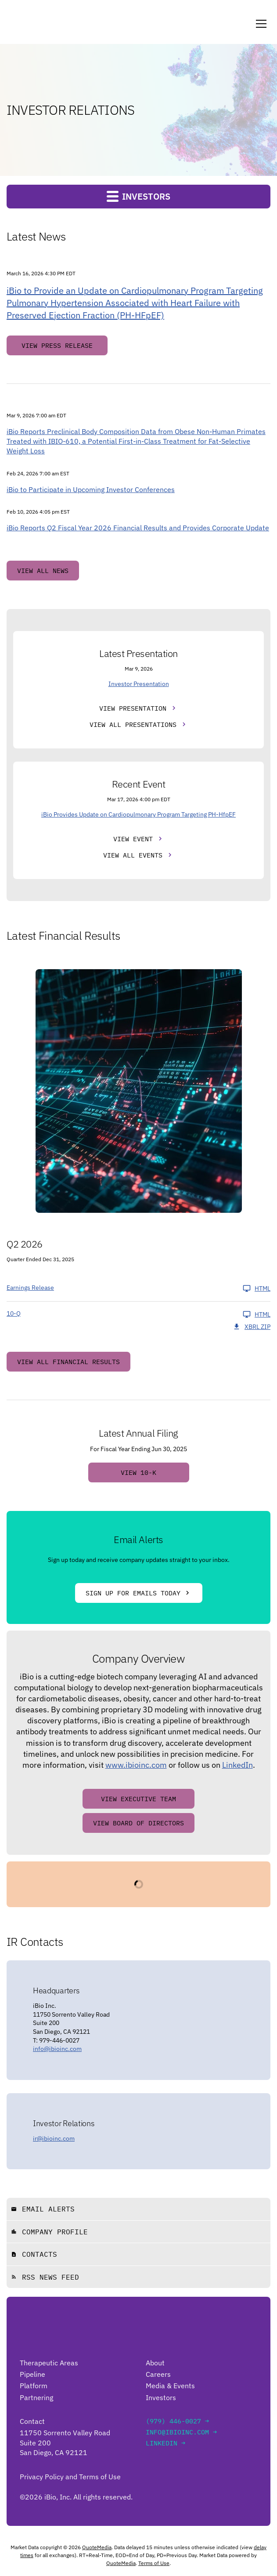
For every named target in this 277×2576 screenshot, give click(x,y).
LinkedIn (237, 1765)
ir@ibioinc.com (54, 2138)
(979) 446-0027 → (177, 2421)
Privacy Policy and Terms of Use (70, 2476)
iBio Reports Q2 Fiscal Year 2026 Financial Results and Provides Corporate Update (138, 527)
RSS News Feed (45, 2277)
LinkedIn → (165, 2443)
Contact (32, 2421)
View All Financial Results (68, 1361)
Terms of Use (153, 2563)
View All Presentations (133, 724)
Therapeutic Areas (49, 2362)
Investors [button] (138, 196)
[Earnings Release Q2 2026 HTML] (138, 1288)
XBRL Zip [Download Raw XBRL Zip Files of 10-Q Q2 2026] (251, 1327)
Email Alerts (43, 2208)
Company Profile (49, 2231)
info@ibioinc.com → (181, 2432)
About (155, 2362)
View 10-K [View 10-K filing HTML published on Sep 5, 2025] (138, 1472)
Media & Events (170, 2385)
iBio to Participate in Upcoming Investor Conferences (91, 489)
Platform (33, 2385)
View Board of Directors (138, 1823)
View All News (42, 570)
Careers (158, 2374)
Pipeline (32, 2374)
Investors (161, 2397)
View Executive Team (138, 1799)
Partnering (36, 2397)
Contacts (34, 2254)
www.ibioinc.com (136, 1765)
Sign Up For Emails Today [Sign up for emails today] (133, 1593)
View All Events (132, 855)
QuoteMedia (97, 2547)
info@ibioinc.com (57, 2049)
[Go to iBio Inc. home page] (45, 2339)
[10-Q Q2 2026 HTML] (138, 1314)
